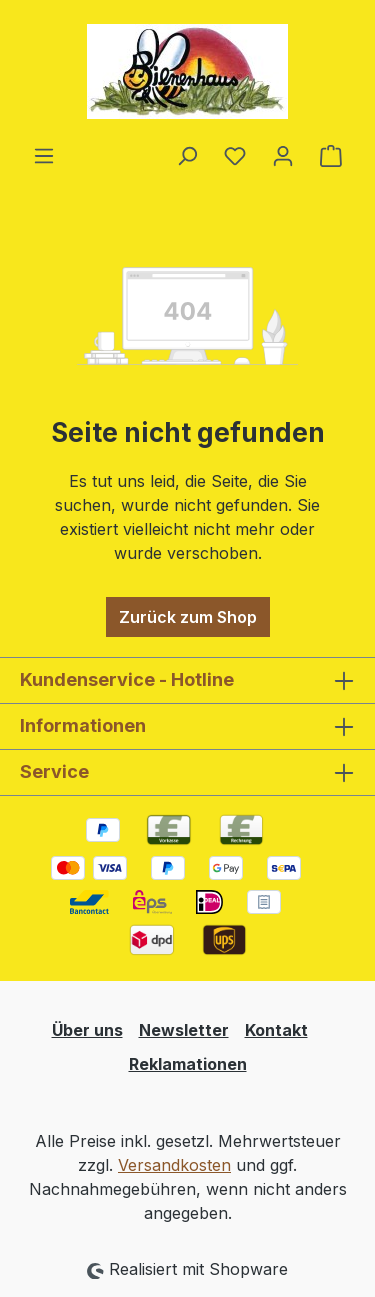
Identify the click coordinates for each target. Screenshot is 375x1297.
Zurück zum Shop (188, 617)
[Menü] (44, 155)
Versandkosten (174, 1165)
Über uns (87, 1030)
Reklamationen (188, 1064)
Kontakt (276, 1030)
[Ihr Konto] (283, 155)
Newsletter (184, 1030)
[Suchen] (187, 155)
